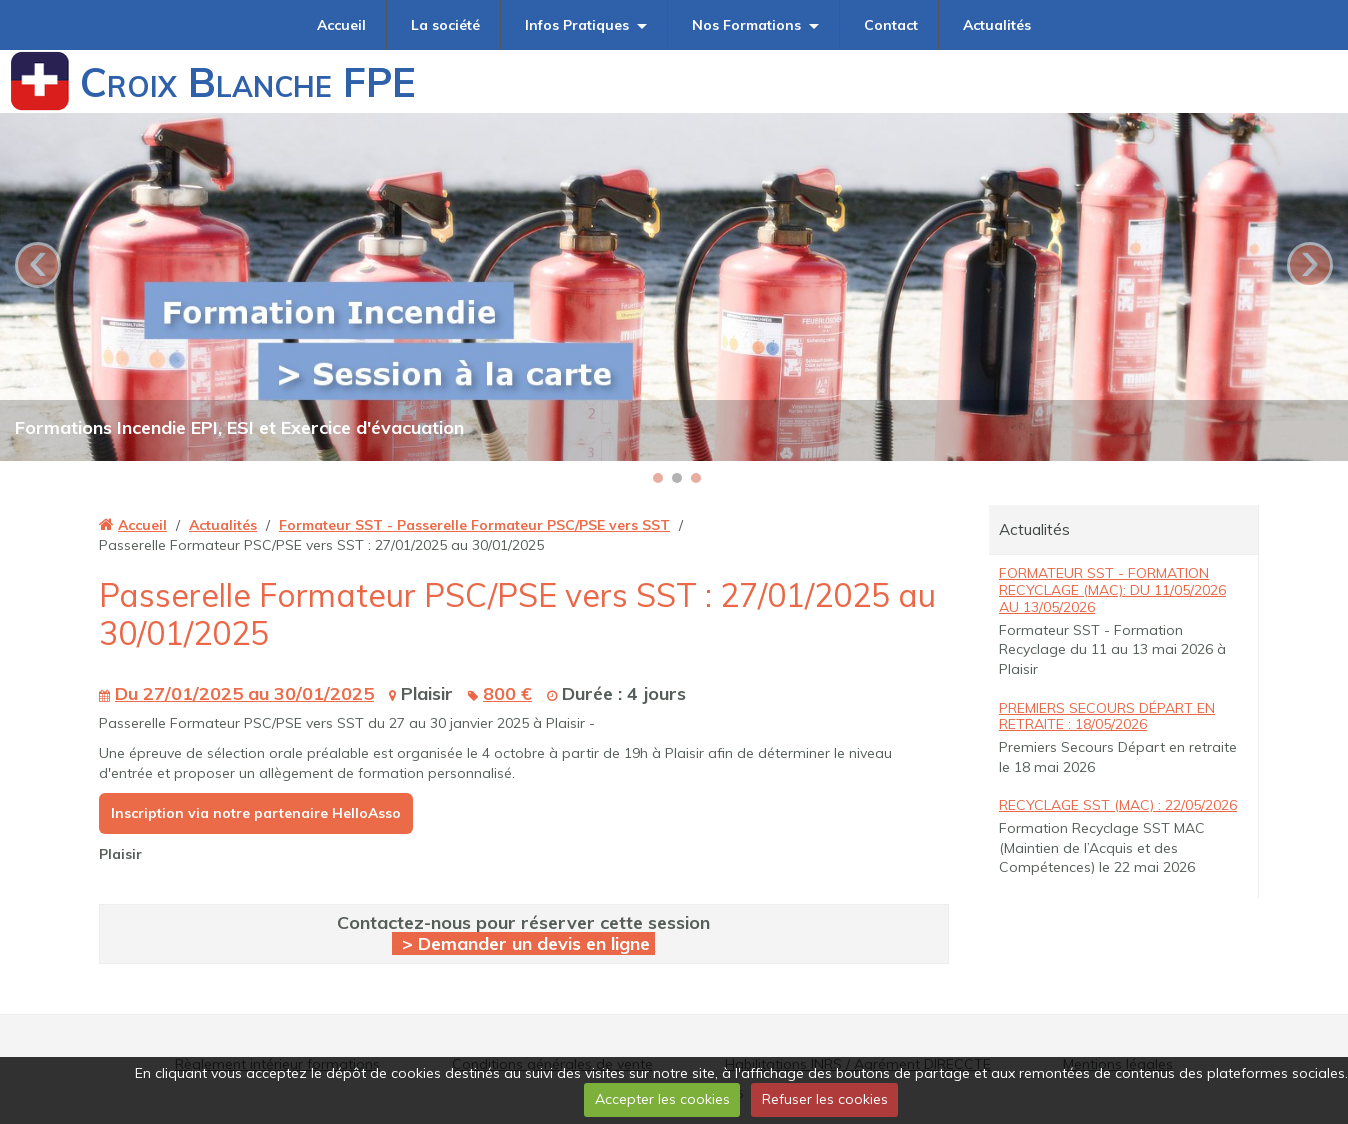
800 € (507, 693)
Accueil (341, 25)
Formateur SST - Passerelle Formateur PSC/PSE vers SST (474, 525)
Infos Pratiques (577, 25)
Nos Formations (746, 25)
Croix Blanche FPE (248, 82)
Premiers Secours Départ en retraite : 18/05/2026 (1107, 716)
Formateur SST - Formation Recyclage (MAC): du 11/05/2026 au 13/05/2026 (1112, 590)
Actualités (997, 25)
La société (445, 25)
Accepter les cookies (662, 1099)
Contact (891, 25)
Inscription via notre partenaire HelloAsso (256, 813)
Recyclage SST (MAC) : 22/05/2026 (1118, 805)
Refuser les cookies (825, 1099)
